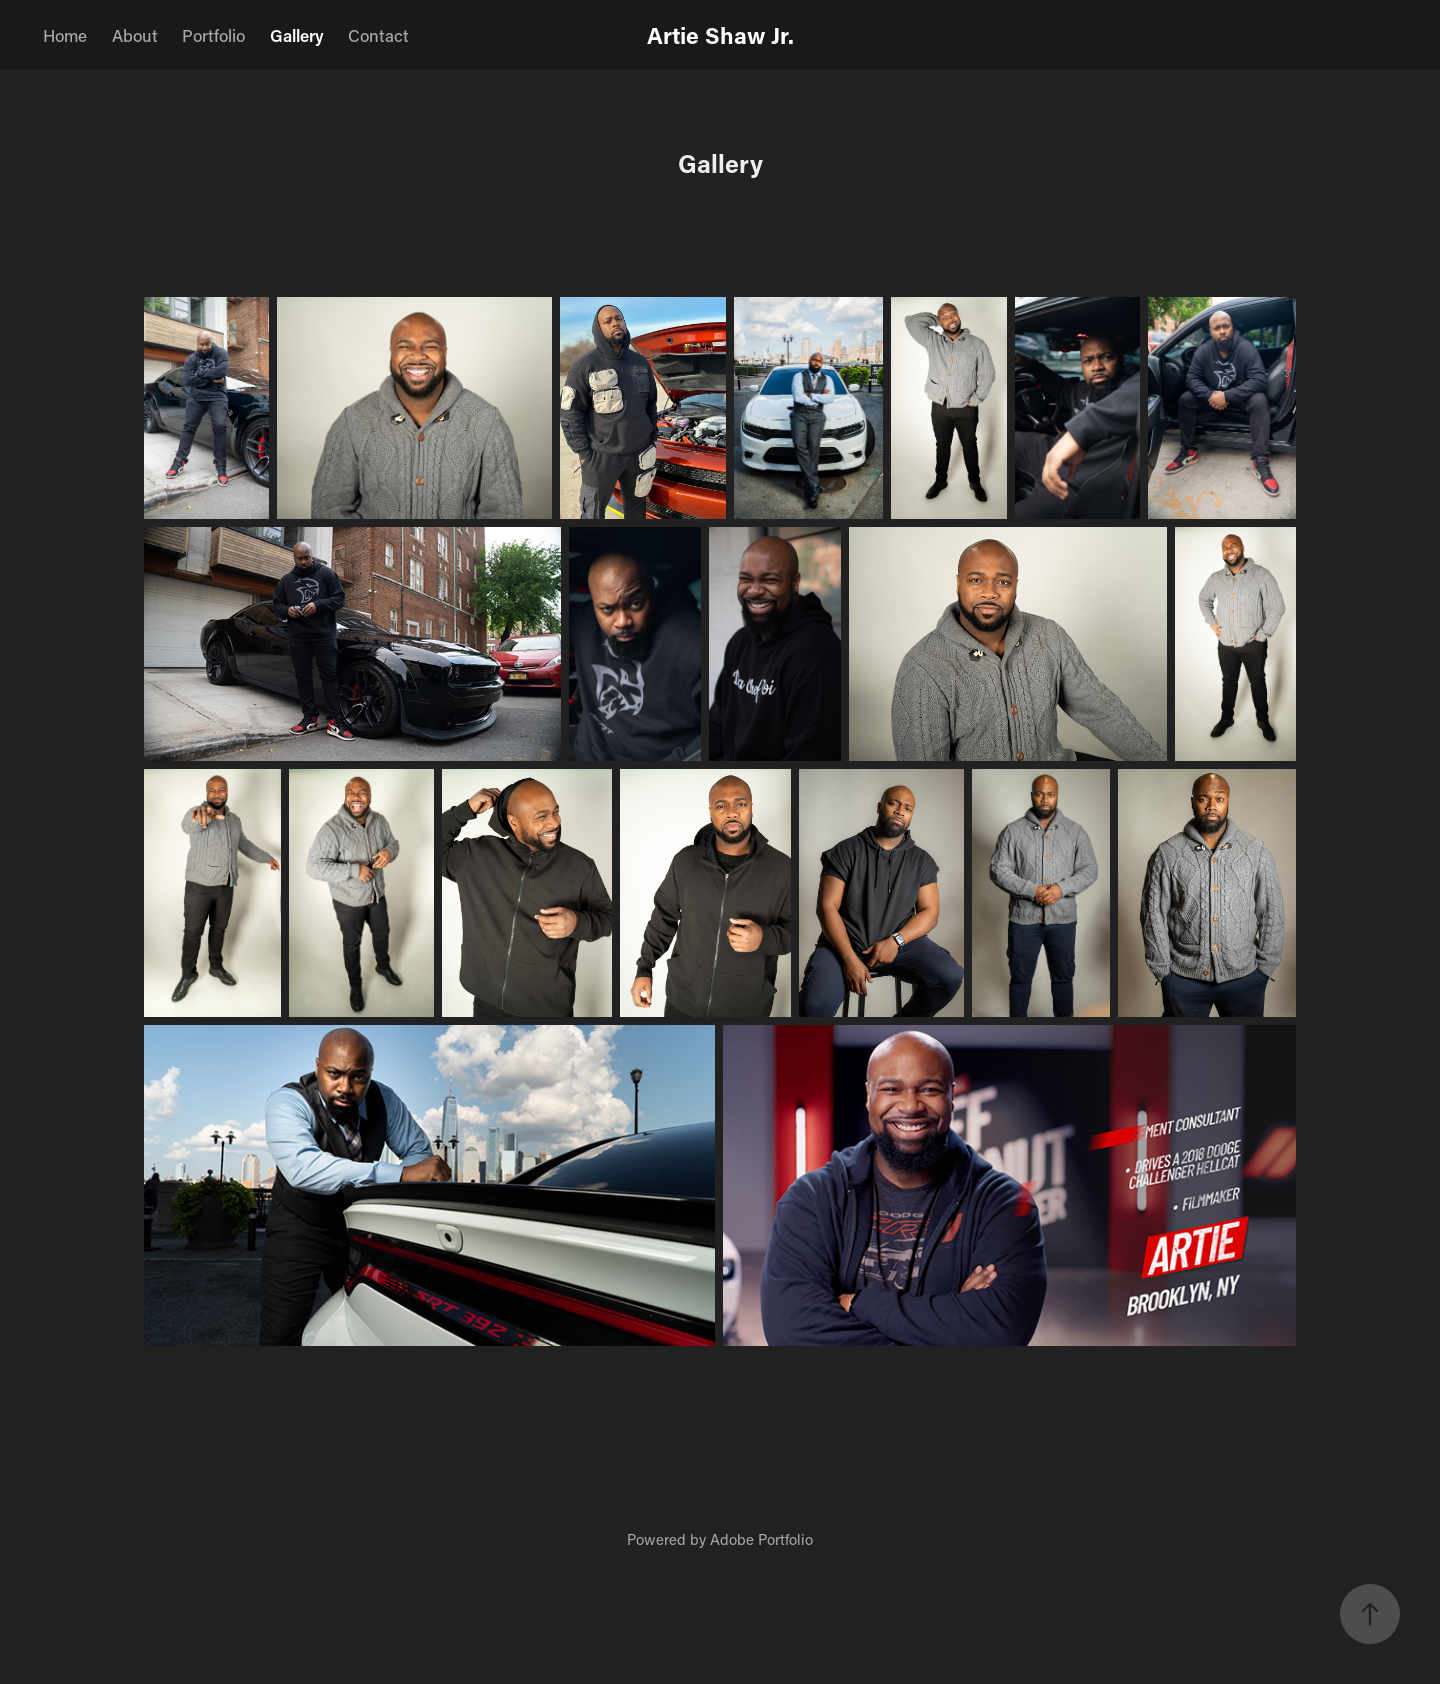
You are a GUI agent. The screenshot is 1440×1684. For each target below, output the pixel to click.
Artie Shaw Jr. (720, 35)
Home (65, 35)
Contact (378, 35)
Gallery (297, 35)
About (135, 35)
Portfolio (213, 35)
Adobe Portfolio (761, 1539)
